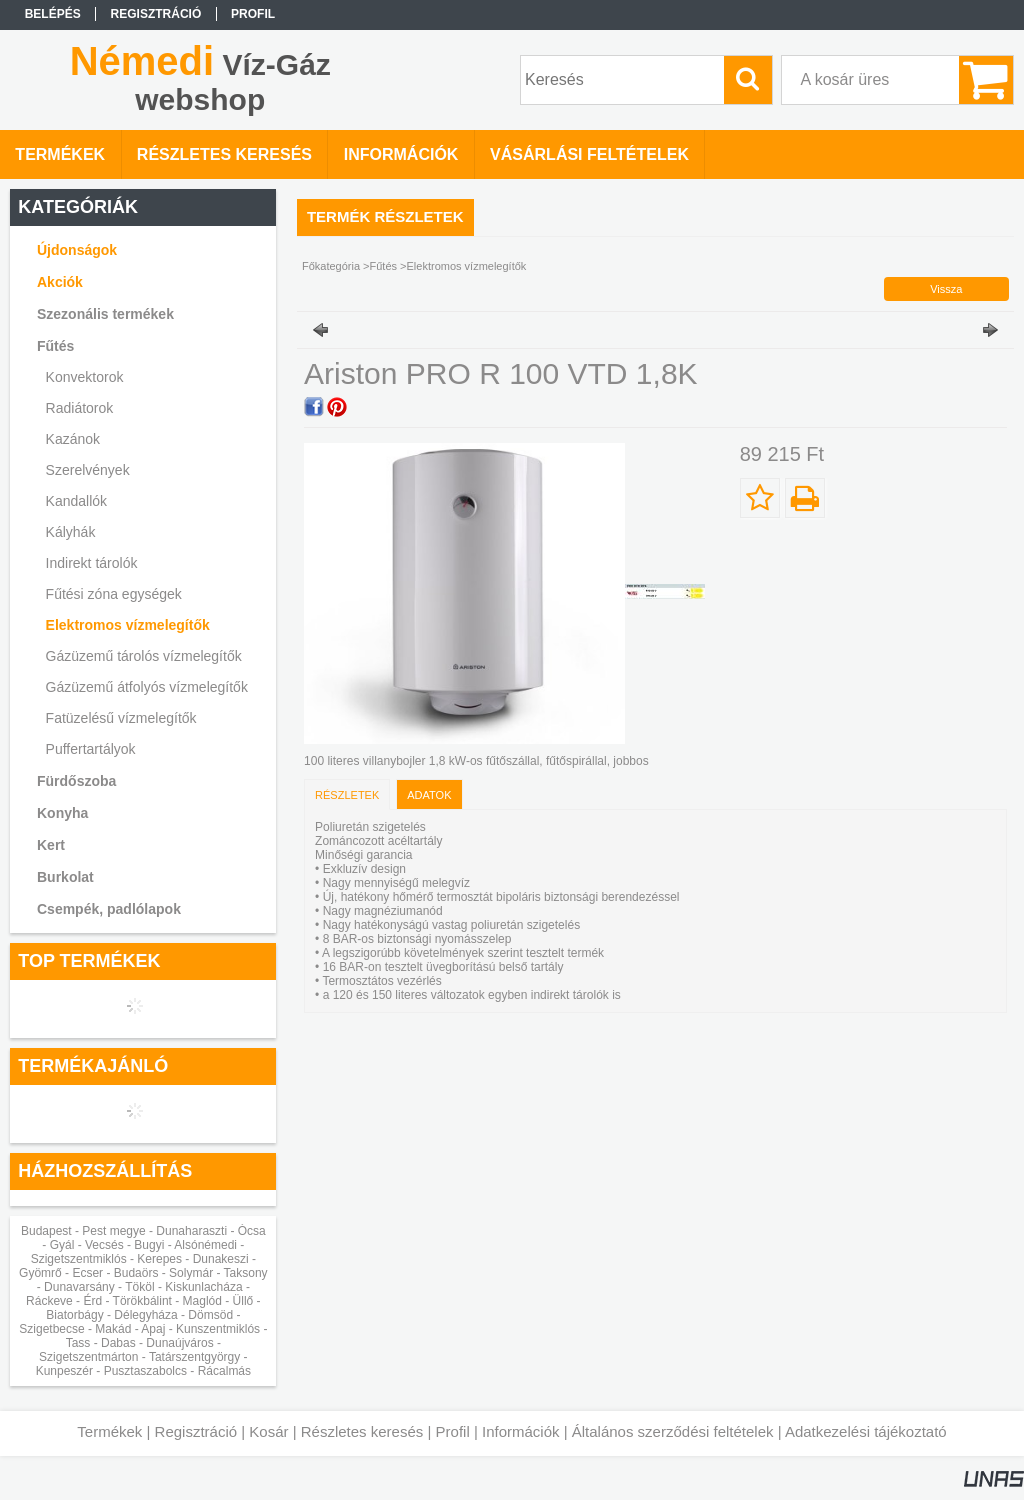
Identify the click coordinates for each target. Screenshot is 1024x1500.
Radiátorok (80, 408)
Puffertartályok (91, 749)
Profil (453, 1431)
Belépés (53, 14)
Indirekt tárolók (92, 563)
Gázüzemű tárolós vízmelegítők (144, 656)
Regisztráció (196, 1431)
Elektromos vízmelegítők (128, 625)
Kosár (268, 1431)
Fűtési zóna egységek (114, 594)
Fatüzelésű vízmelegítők (121, 718)
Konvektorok (85, 377)
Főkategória (331, 266)
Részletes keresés (362, 1431)
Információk (521, 1431)
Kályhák (71, 532)
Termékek (109, 1431)
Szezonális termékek (105, 314)
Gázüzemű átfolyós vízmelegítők (147, 687)
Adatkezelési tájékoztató (866, 1431)
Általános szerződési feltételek (673, 1431)
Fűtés (384, 266)
